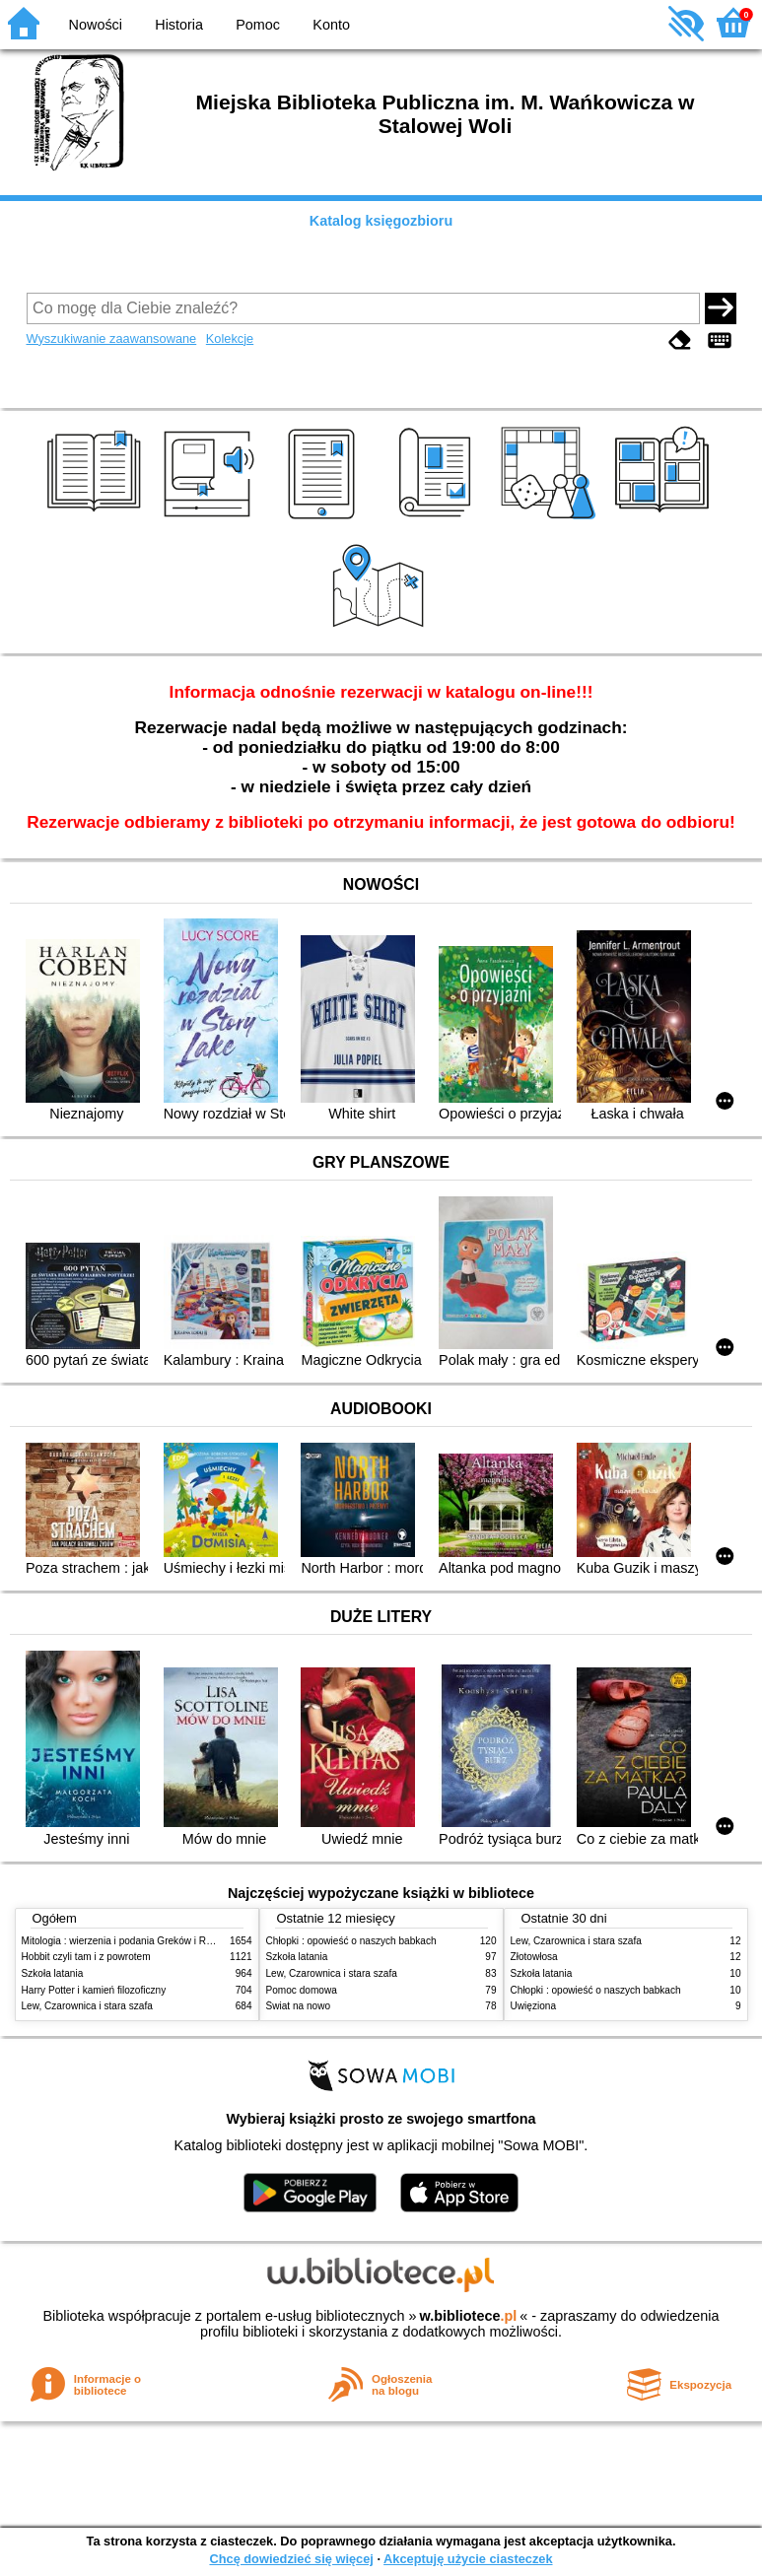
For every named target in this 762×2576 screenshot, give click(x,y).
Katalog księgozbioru (381, 221)
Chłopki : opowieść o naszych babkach (351, 1940)
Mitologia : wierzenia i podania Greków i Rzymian (130, 1940)
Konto (331, 25)
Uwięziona (534, 2005)
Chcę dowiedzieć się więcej (291, 2558)
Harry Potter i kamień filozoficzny (94, 1990)
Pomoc (258, 25)
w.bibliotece (469, 2316)
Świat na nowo (298, 2005)
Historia (179, 25)
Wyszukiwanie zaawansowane (112, 338)
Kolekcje (229, 338)
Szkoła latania (53, 1973)
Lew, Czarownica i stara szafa (87, 2005)
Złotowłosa (534, 1956)
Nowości (95, 25)
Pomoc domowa (301, 1990)
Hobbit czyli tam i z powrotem (86, 1956)
